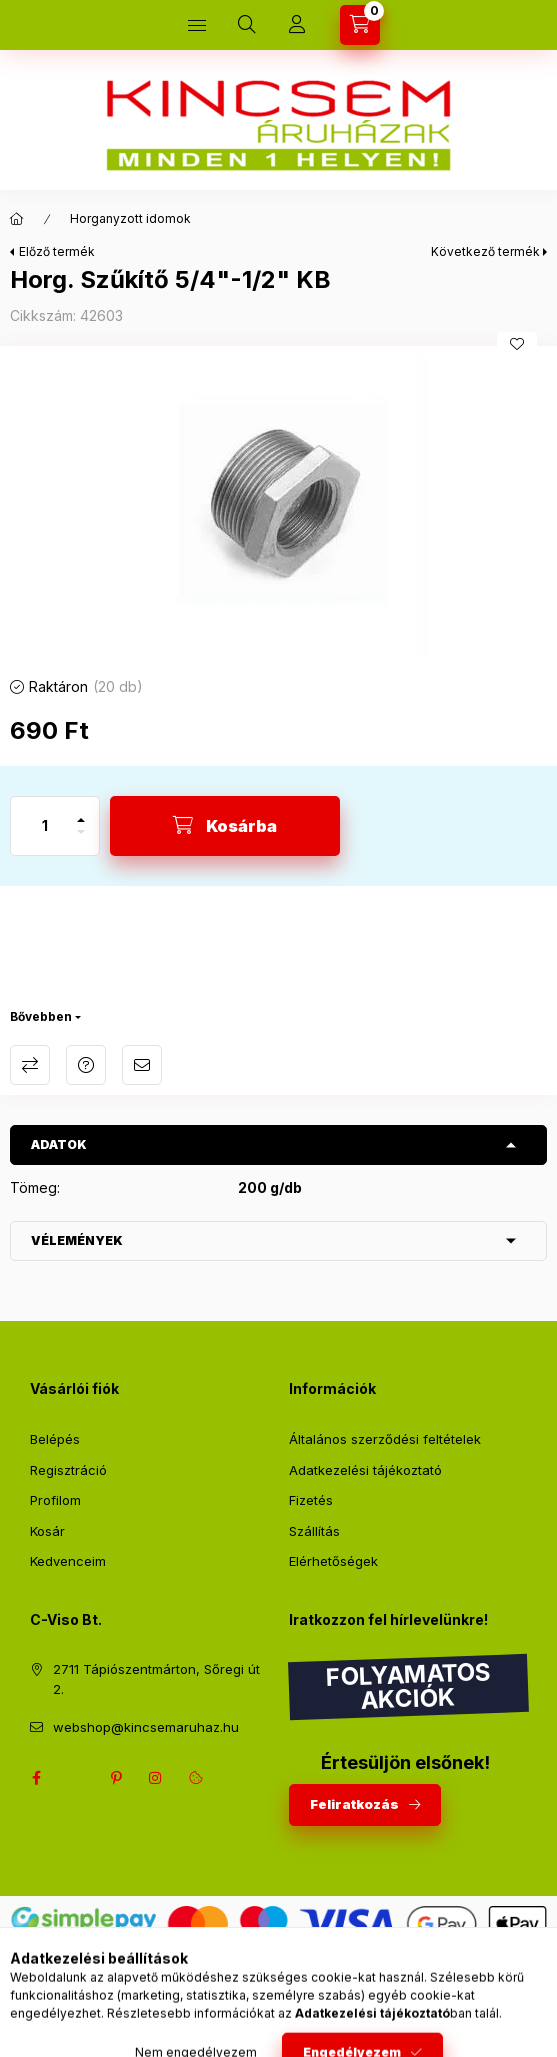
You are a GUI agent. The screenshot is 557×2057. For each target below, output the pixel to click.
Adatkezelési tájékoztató (365, 1470)
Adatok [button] (59, 1144)
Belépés (55, 1439)
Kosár (47, 1531)
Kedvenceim (68, 1561)
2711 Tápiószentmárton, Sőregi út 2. (156, 1679)
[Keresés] (247, 25)
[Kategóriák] (197, 25)
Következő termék (485, 251)
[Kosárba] (225, 826)
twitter (76, 1778)
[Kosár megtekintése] (360, 25)
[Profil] (297, 25)
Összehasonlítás (30, 1065)
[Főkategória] (17, 219)
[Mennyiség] (45, 826)
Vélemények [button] (77, 1240)
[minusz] (81, 840)
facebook (36, 1778)
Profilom (55, 1500)
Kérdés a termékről (86, 1065)
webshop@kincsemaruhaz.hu (146, 1727)
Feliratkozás (354, 1804)
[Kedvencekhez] (517, 344)
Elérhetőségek (333, 1561)
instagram (156, 1778)
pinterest (116, 1778)
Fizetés (311, 1500)
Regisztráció (68, 1470)
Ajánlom (142, 1065)
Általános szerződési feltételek (385, 1439)
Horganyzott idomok (130, 218)
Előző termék (57, 251)
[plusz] (81, 811)
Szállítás (314, 1531)
